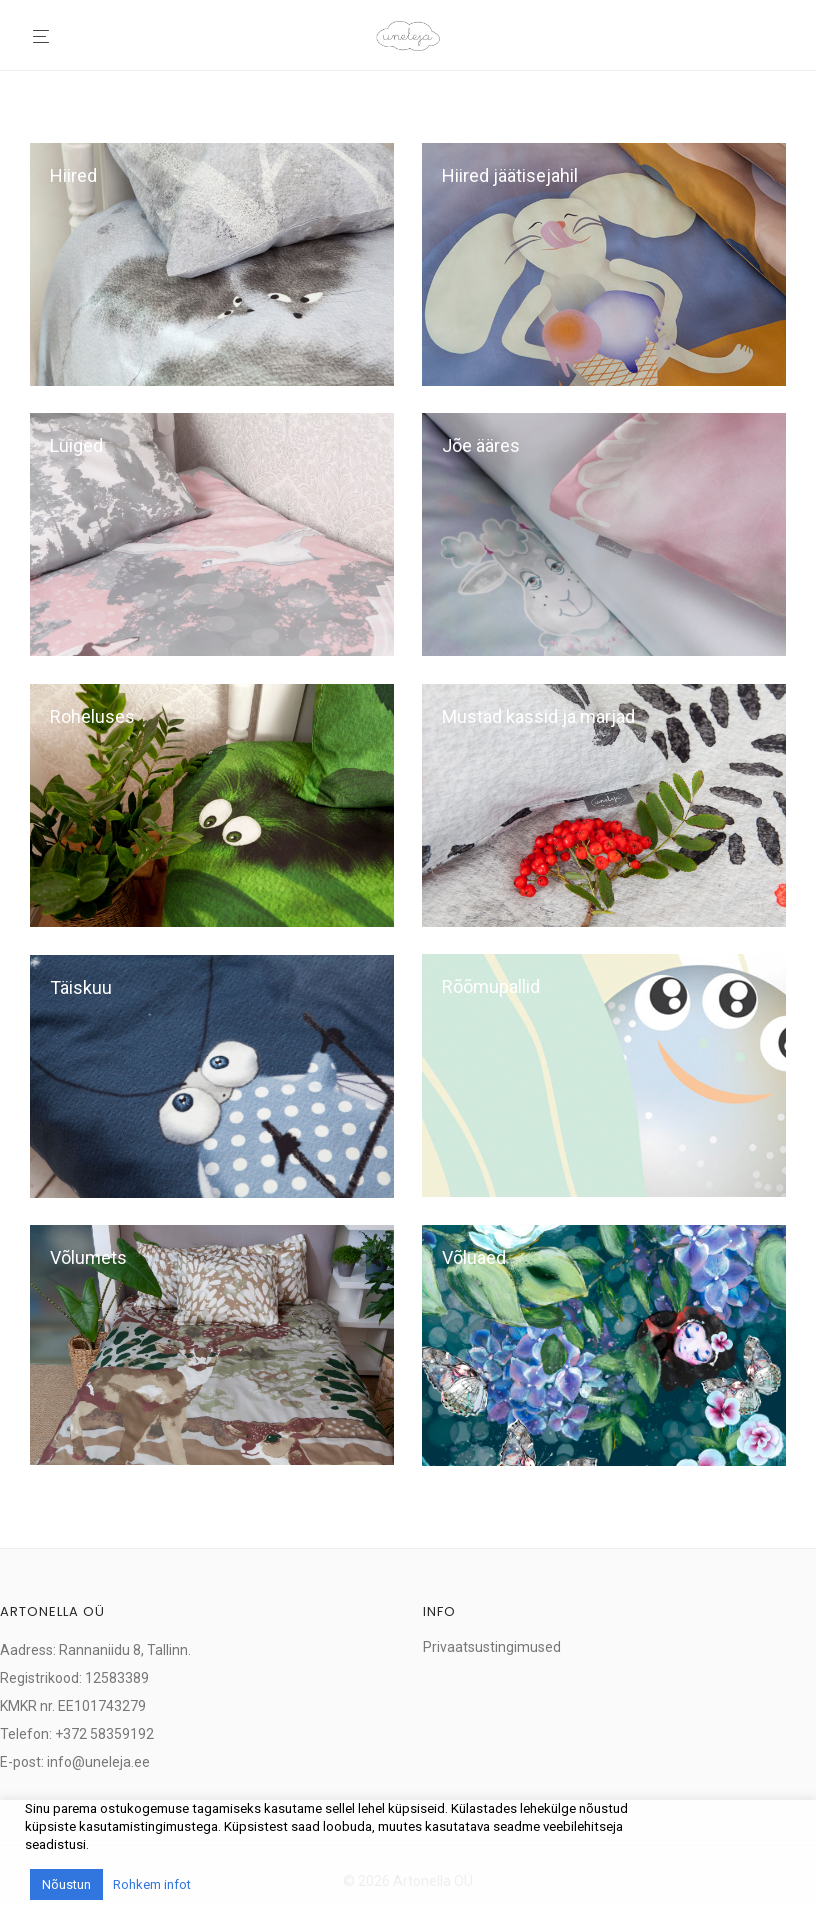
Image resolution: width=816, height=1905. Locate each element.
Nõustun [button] (66, 1884)
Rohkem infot (152, 1884)
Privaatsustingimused (492, 1647)
